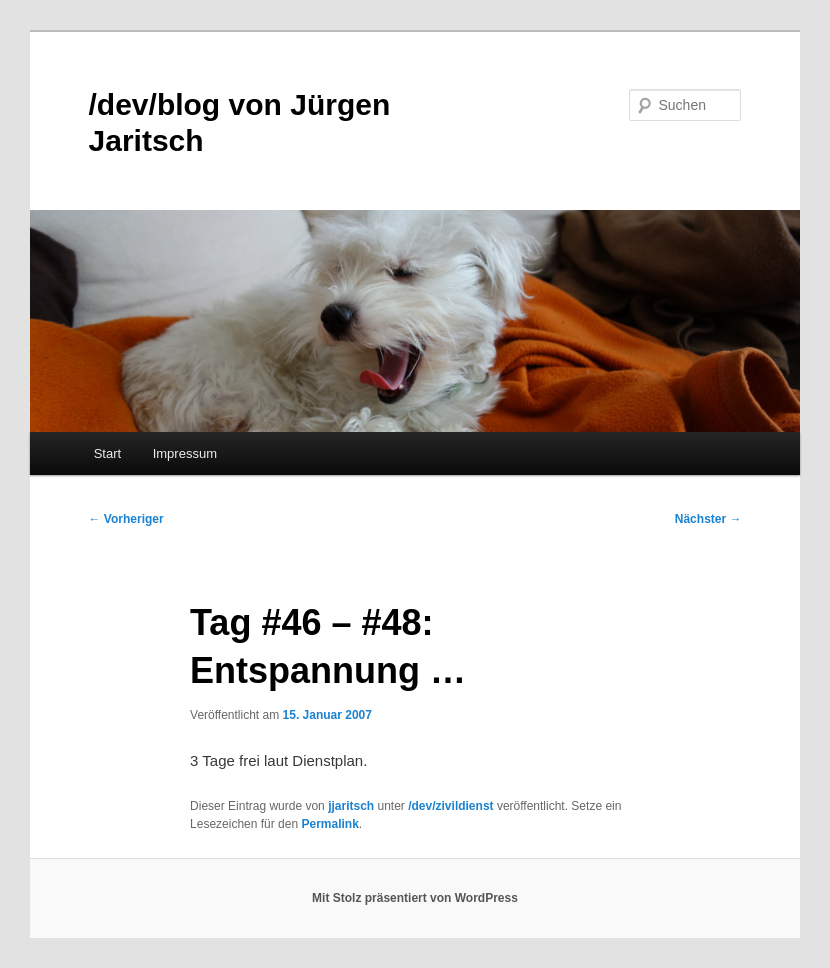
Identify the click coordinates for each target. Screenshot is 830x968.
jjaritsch (351, 806)
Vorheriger (126, 519)
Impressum (185, 453)
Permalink (329, 824)
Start (107, 453)
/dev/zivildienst (450, 806)
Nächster (708, 519)
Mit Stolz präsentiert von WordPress (415, 898)
